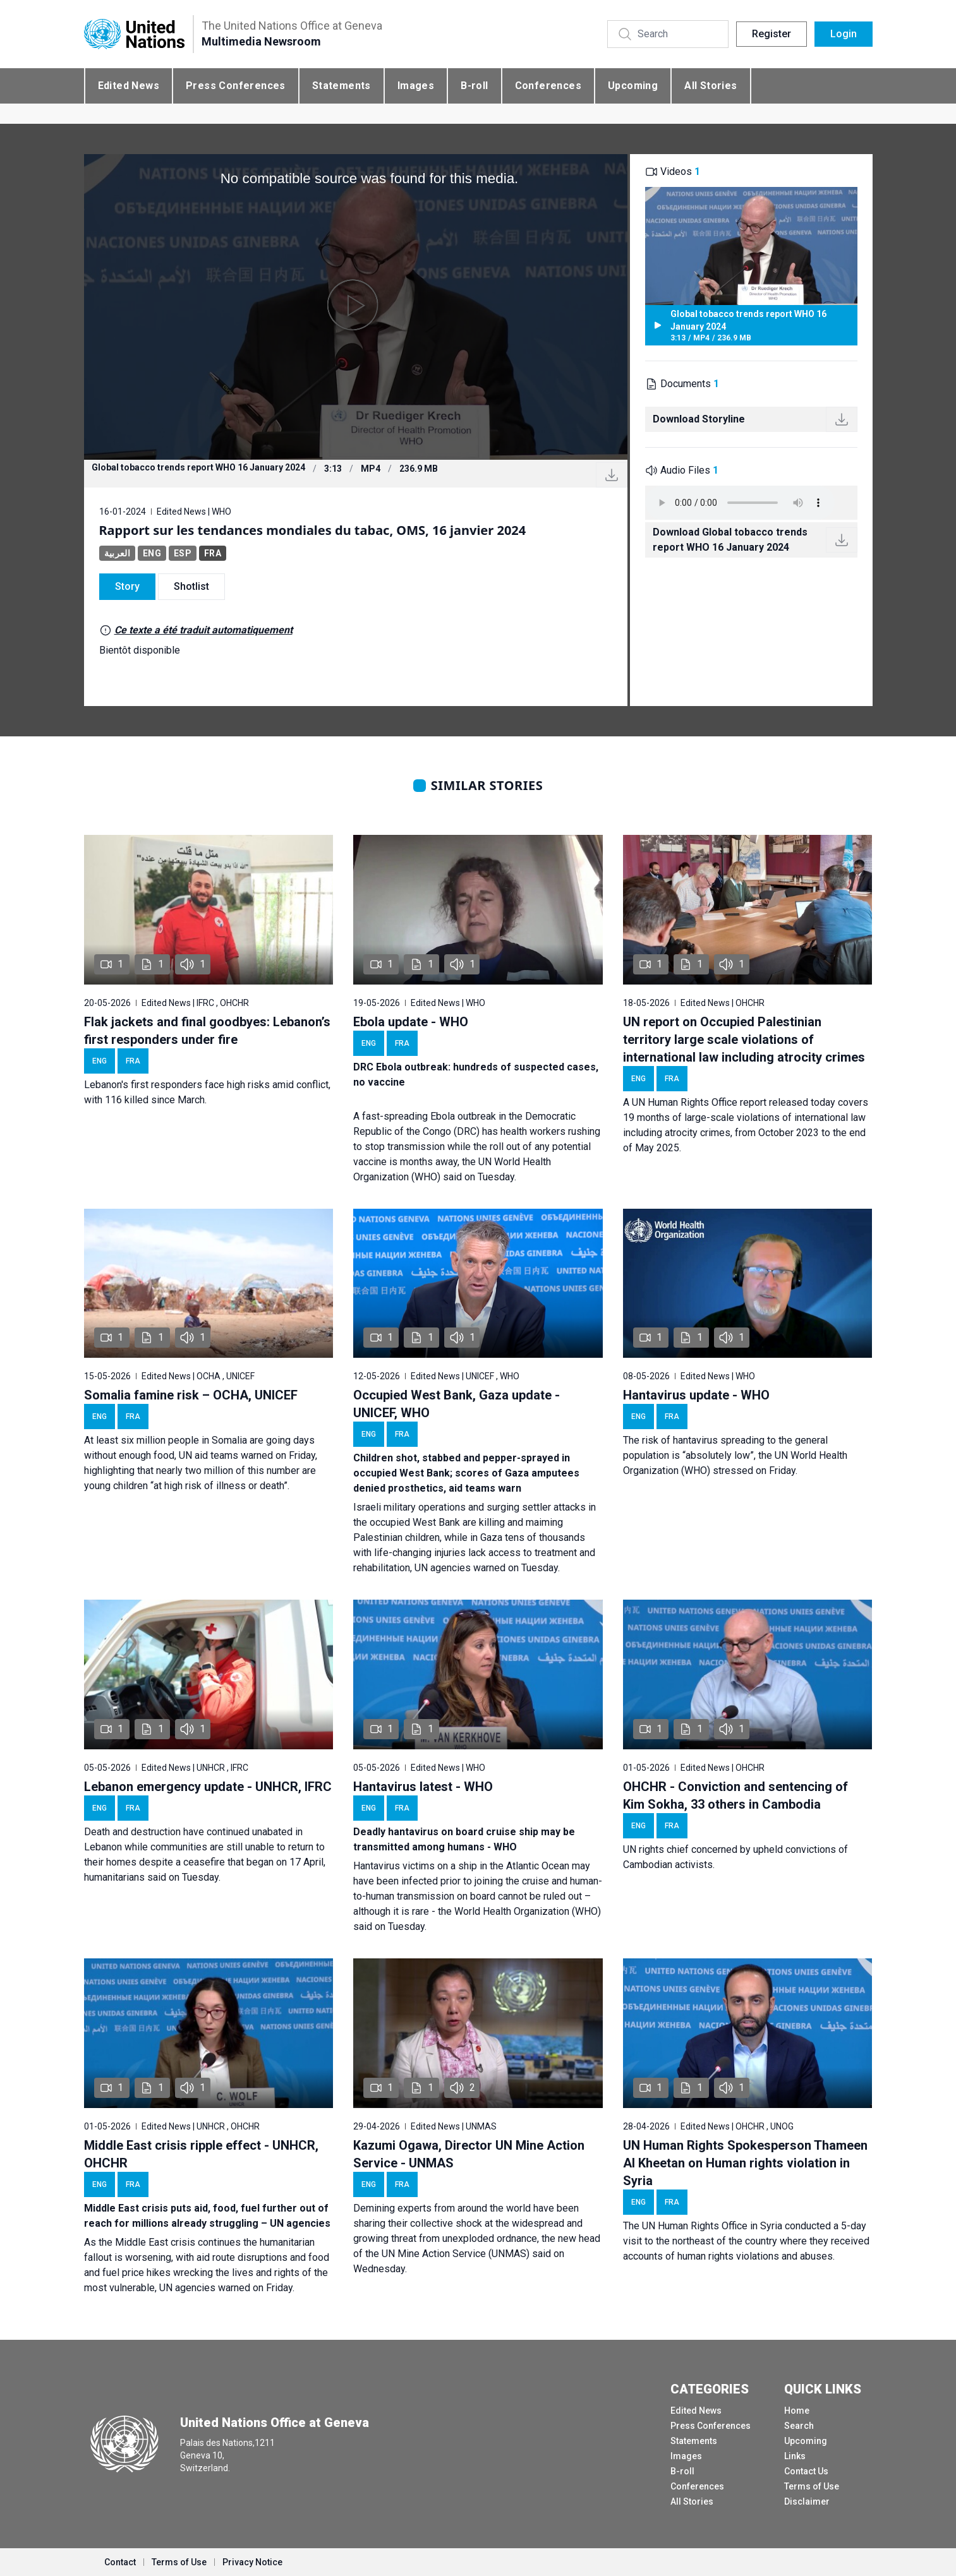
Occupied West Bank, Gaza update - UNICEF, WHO (456, 1403)
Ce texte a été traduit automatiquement (203, 630)
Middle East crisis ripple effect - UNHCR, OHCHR (201, 2154)
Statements (341, 86)
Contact (120, 2562)
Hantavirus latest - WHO (423, 1786)
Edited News (128, 86)
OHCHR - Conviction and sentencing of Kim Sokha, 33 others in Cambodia (735, 1795)
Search (799, 2426)
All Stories (710, 86)
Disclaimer (807, 2501)
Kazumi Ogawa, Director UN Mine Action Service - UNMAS (468, 2154)
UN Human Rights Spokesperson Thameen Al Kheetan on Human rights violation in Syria (745, 2163)
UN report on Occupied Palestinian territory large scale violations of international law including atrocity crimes (744, 1039)
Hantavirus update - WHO (696, 1395)
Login (843, 34)
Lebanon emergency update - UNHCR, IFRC (208, 1786)
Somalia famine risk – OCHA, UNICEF (191, 1395)
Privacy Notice (252, 2562)
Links (795, 2456)
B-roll (474, 86)
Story (127, 586)
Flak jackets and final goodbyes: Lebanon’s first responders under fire (207, 1030)
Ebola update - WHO (410, 1021)
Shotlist (191, 586)
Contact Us (806, 2471)
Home (796, 2410)
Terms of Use (811, 2486)
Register (771, 34)
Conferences (548, 86)
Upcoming (633, 86)
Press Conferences (236, 86)
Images (415, 86)
